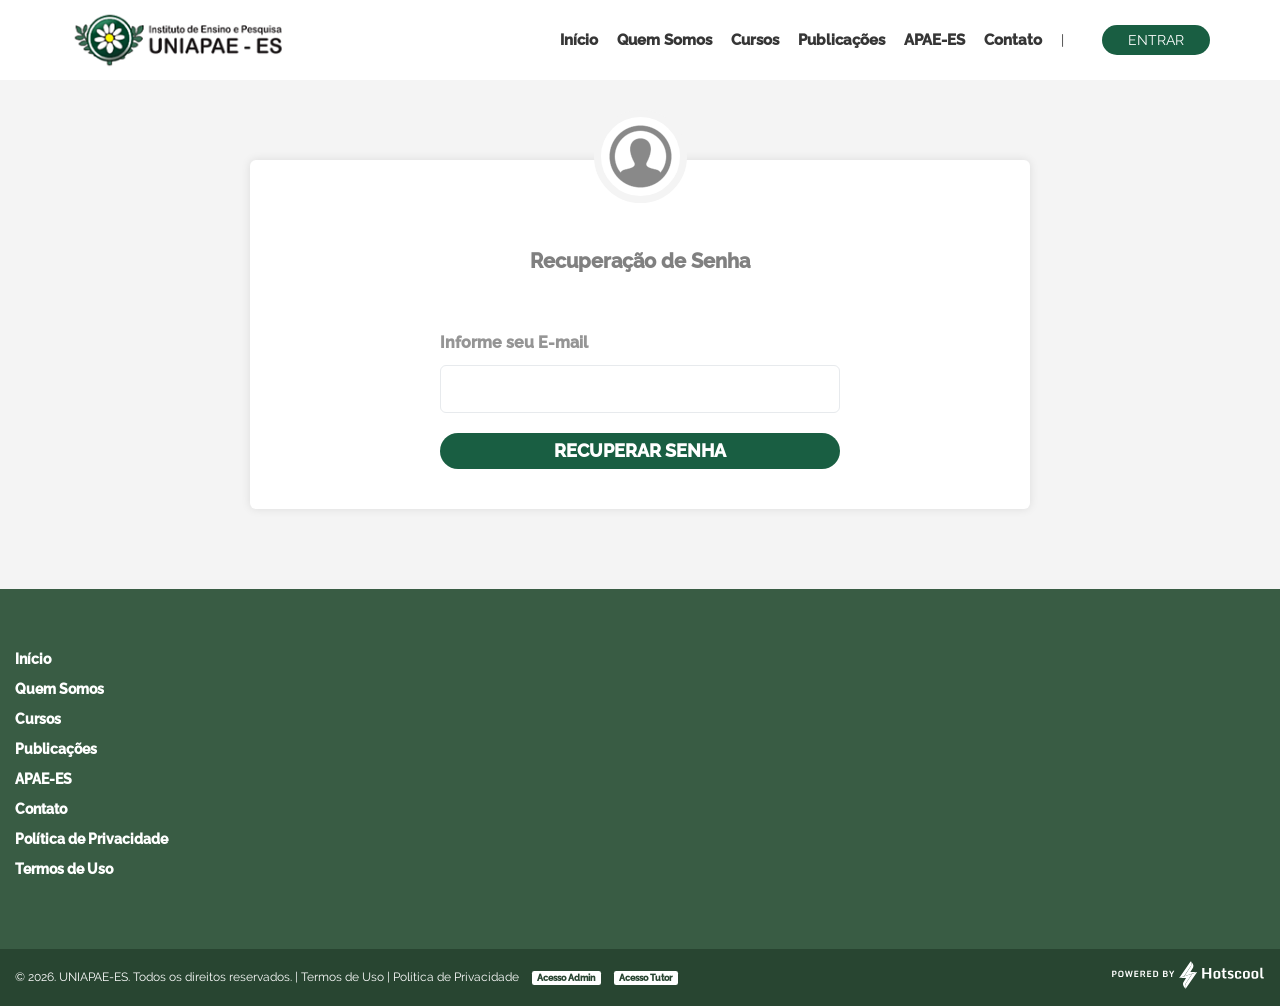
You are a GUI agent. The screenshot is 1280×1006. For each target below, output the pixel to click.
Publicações (841, 40)
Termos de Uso (64, 869)
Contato (1013, 40)
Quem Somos (664, 40)
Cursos (755, 40)
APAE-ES (934, 40)
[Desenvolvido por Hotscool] (1188, 985)
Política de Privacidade (91, 839)
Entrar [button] (1156, 40)
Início (579, 40)
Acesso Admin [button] (566, 978)
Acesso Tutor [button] (645, 978)
